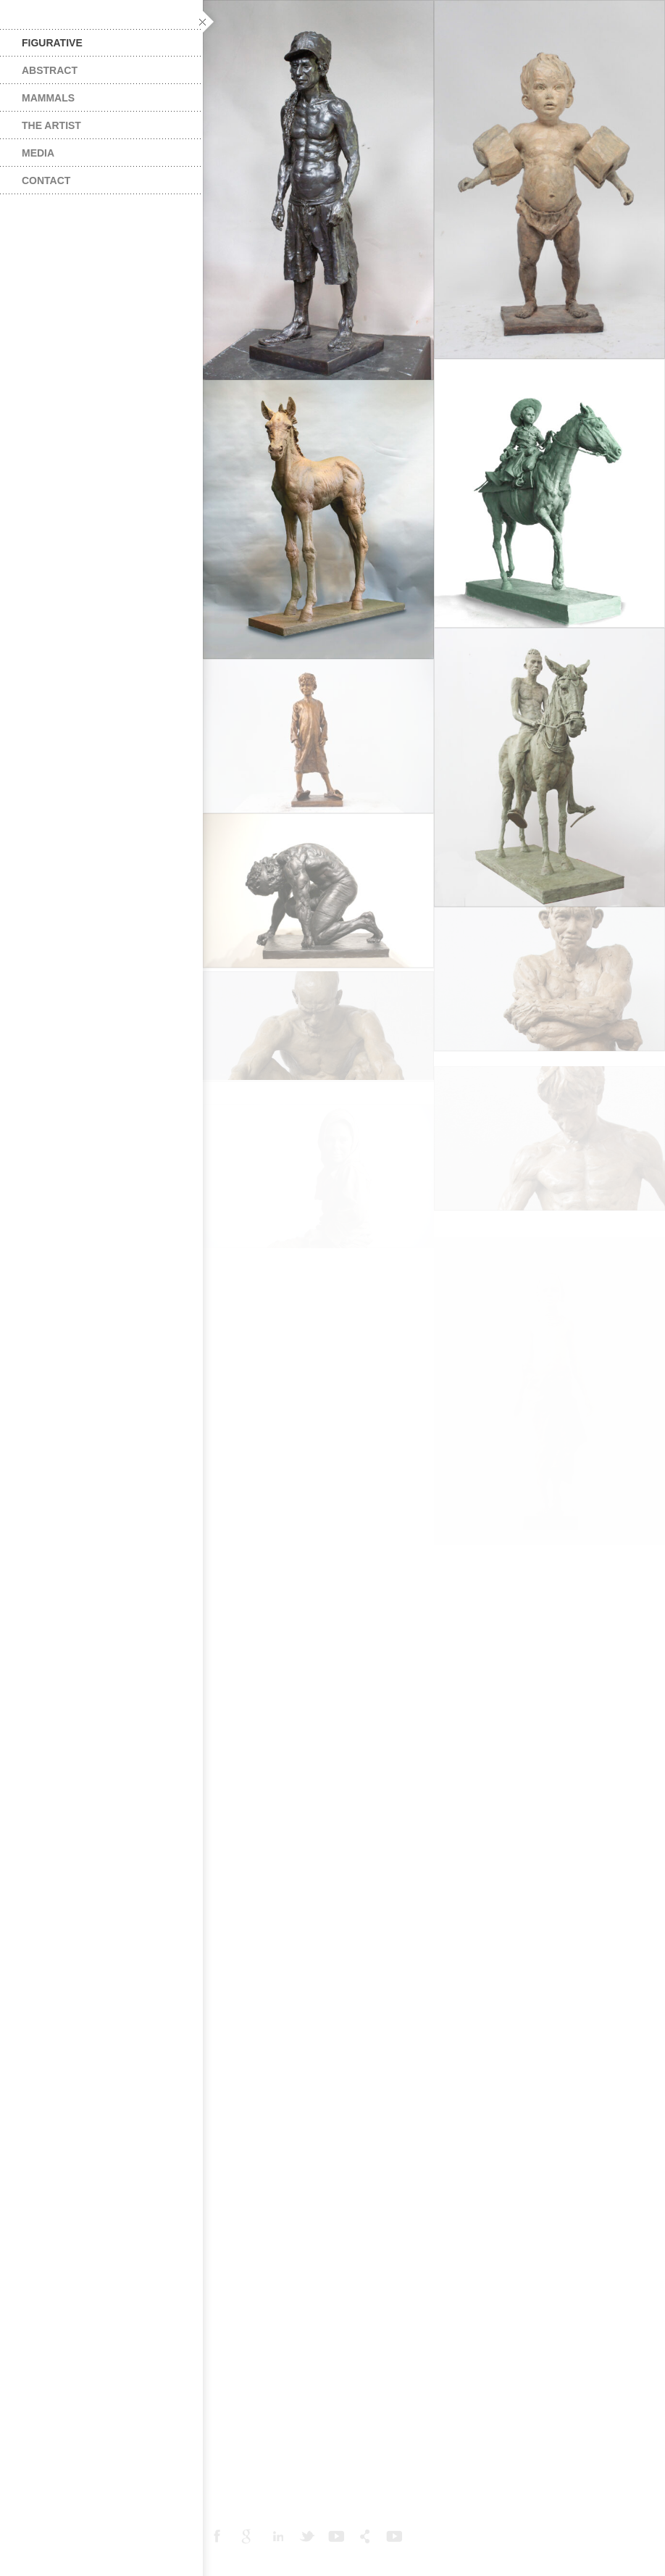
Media (38, 153)
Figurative (52, 43)
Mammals (48, 98)
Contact (46, 180)
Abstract (50, 70)
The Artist (51, 125)
